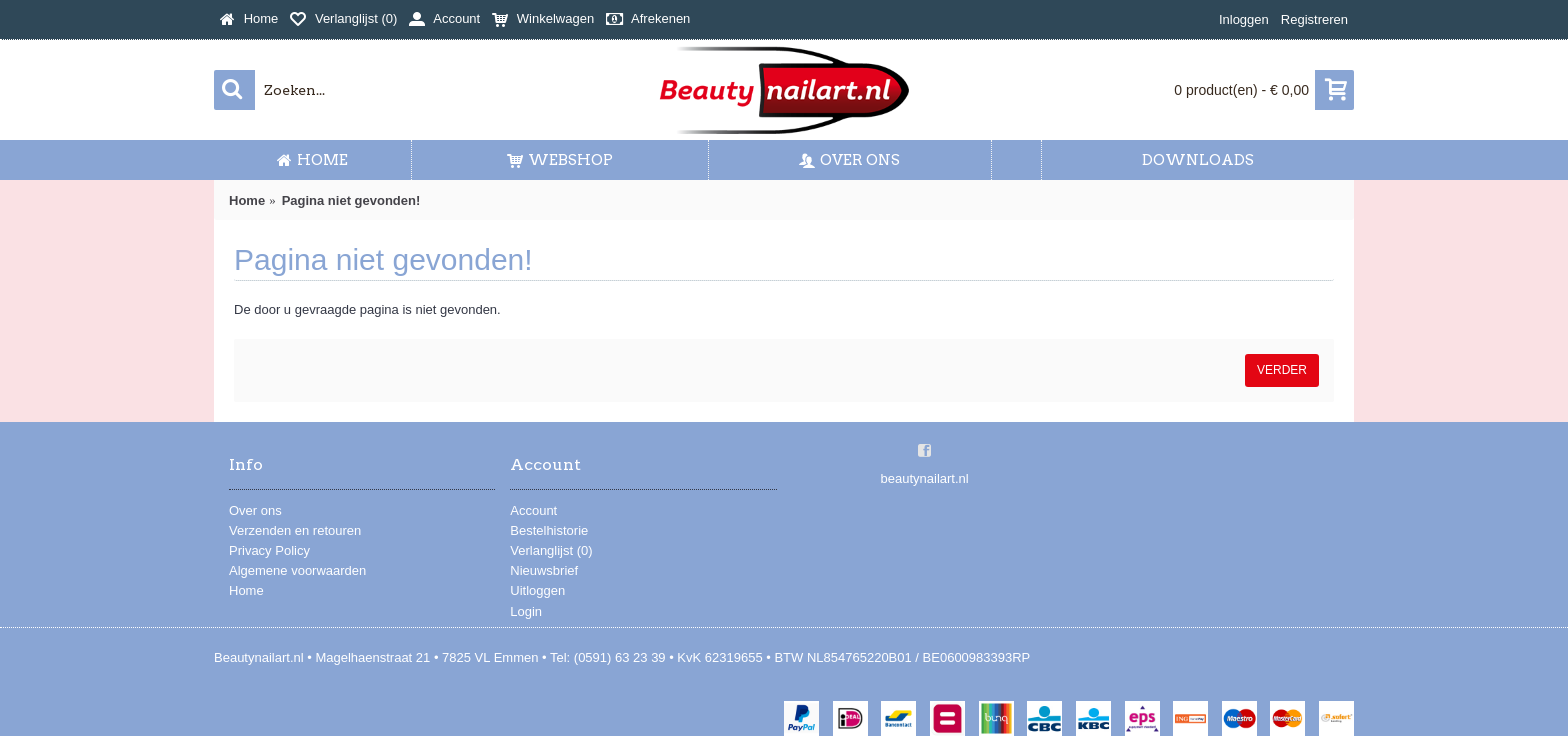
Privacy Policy (269, 550)
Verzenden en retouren (295, 530)
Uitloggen (537, 590)
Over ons (255, 510)
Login (526, 611)
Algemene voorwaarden (297, 570)
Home (246, 590)
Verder (1282, 370)
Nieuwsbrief (544, 570)
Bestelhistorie (549, 530)
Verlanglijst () (551, 550)
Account (533, 510)
